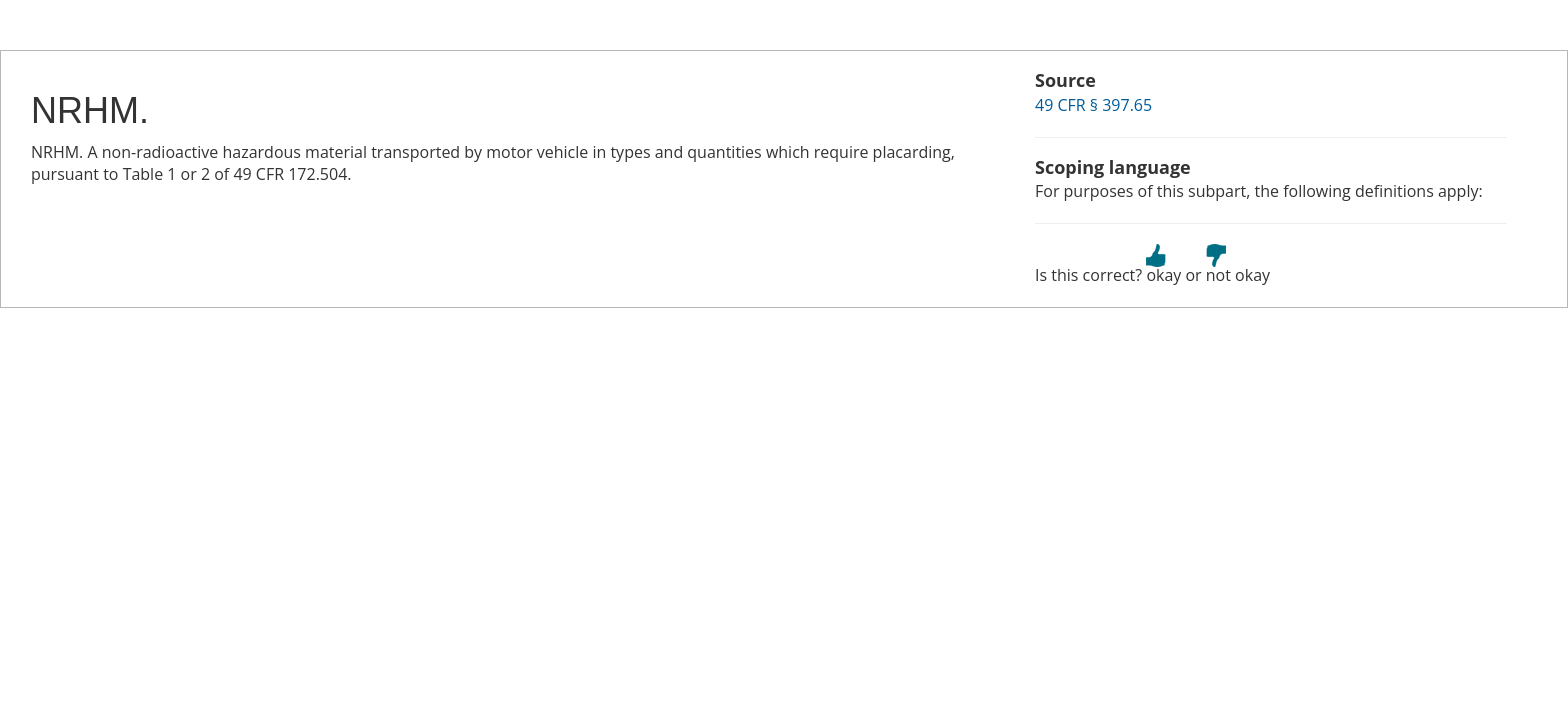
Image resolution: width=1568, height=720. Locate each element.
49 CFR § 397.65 (1093, 105)
